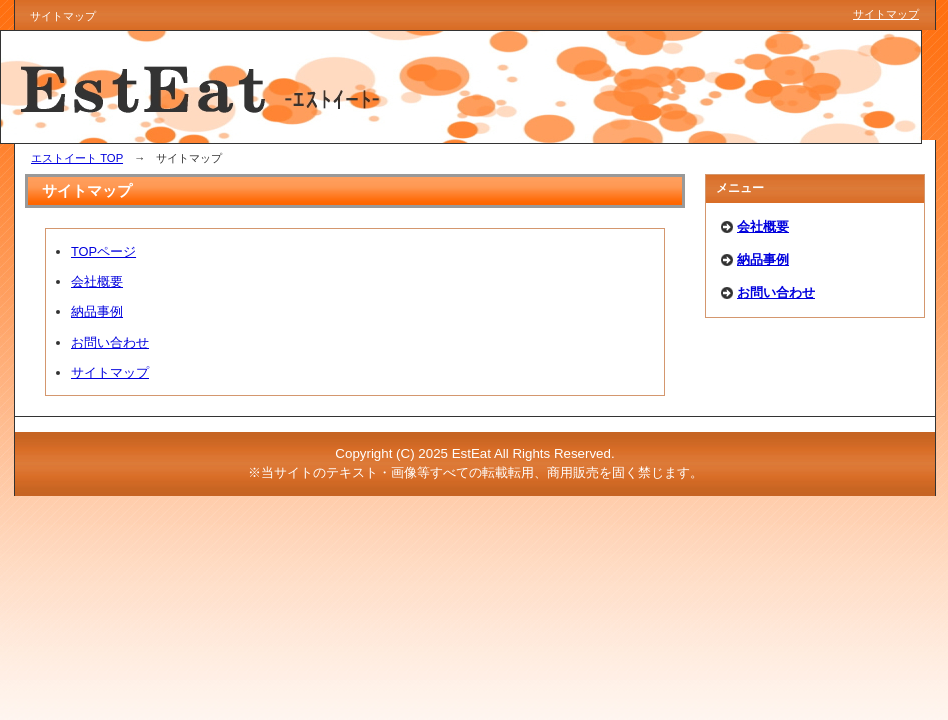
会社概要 (97, 281)
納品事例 (97, 311)
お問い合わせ (110, 342)
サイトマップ (110, 372)
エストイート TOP (77, 158)
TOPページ (103, 251)
